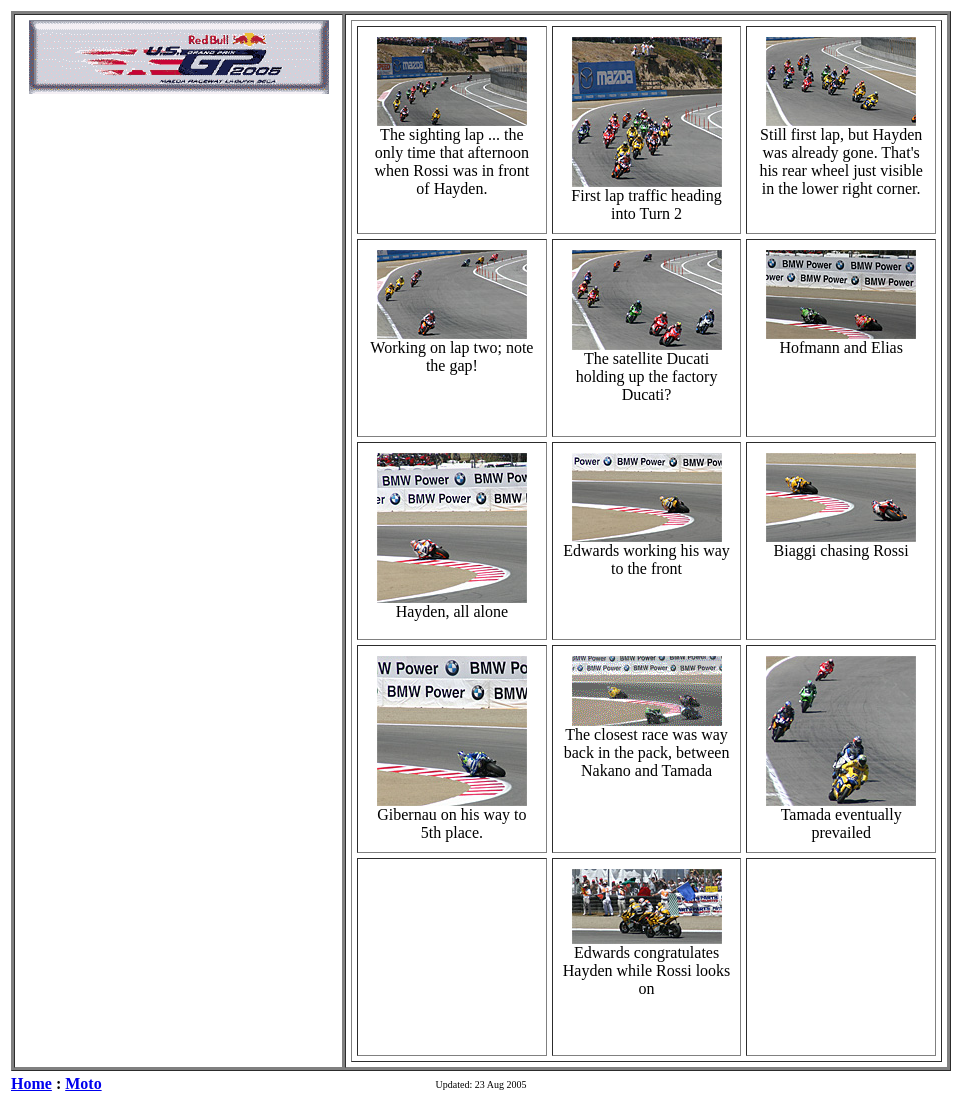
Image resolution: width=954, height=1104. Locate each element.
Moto (83, 1083)
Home (31, 1083)
